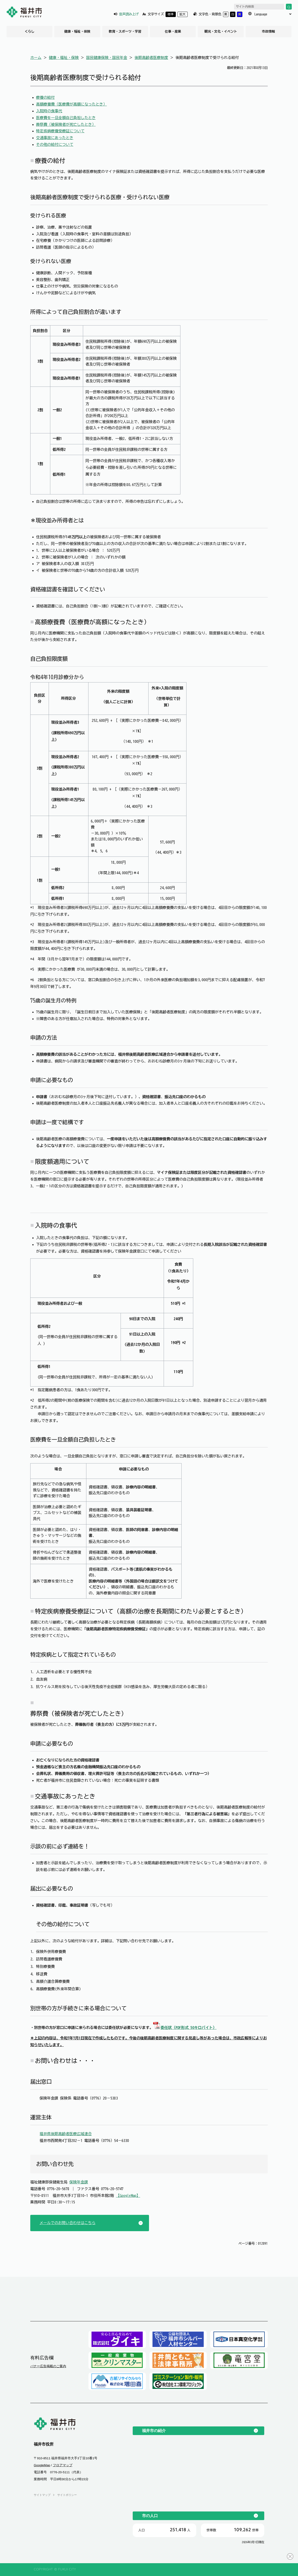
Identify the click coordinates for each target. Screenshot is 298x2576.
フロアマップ (62, 2465)
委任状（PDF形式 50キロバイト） (185, 2027)
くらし (29, 31)
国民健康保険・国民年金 (106, 57)
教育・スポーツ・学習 (125, 31)
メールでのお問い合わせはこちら (67, 2223)
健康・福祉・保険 (77, 31)
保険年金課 (78, 2182)
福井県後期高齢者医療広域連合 (66, 2134)
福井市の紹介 (154, 2430)
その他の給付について (54, 144)
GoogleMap (42, 2465)
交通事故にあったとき (54, 138)
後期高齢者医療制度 (151, 57)
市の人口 (150, 2515)
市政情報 (268, 31)
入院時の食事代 (49, 111)
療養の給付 (45, 97)
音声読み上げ (129, 14)
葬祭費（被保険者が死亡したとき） (66, 124)
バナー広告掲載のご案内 (48, 2366)
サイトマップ (42, 2495)
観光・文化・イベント (220, 31)
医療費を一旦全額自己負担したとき (66, 118)
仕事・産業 (173, 31)
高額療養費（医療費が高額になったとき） (71, 104)
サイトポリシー (67, 2495)
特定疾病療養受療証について (60, 131)
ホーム (35, 57)
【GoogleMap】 (128, 2195)
